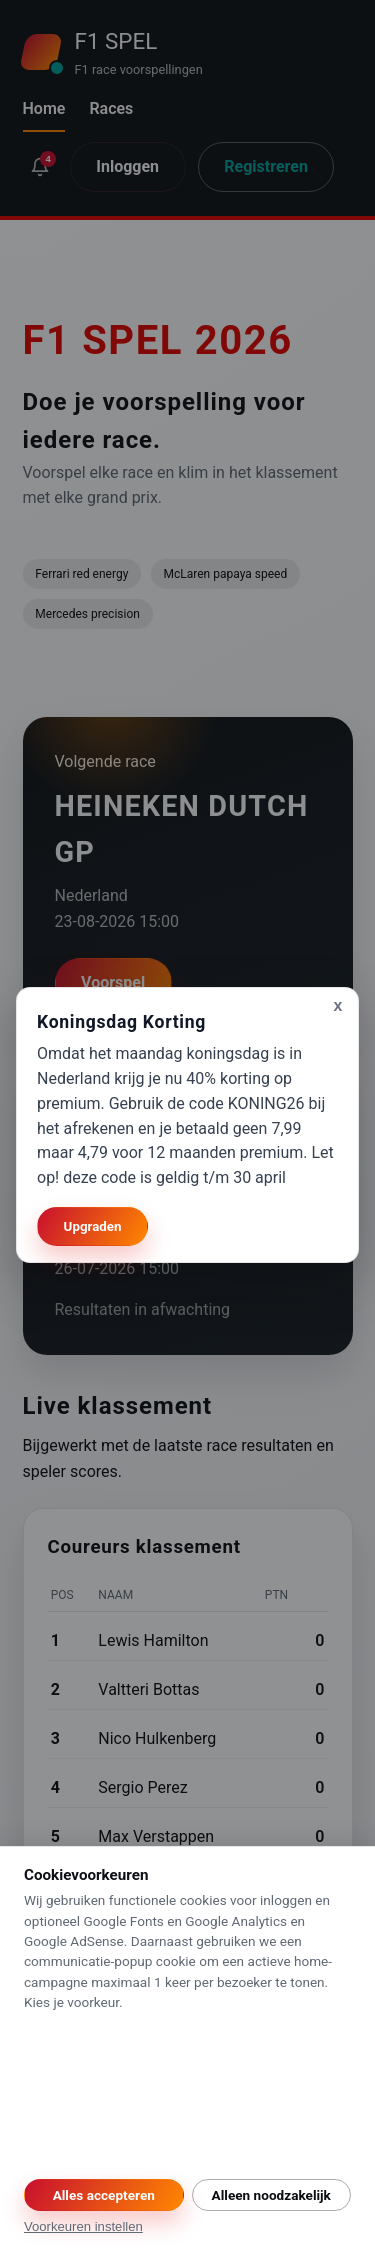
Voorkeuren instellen (83, 2226)
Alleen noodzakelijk (271, 2195)
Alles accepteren (104, 2195)
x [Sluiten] (338, 1005)
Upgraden (93, 1226)
